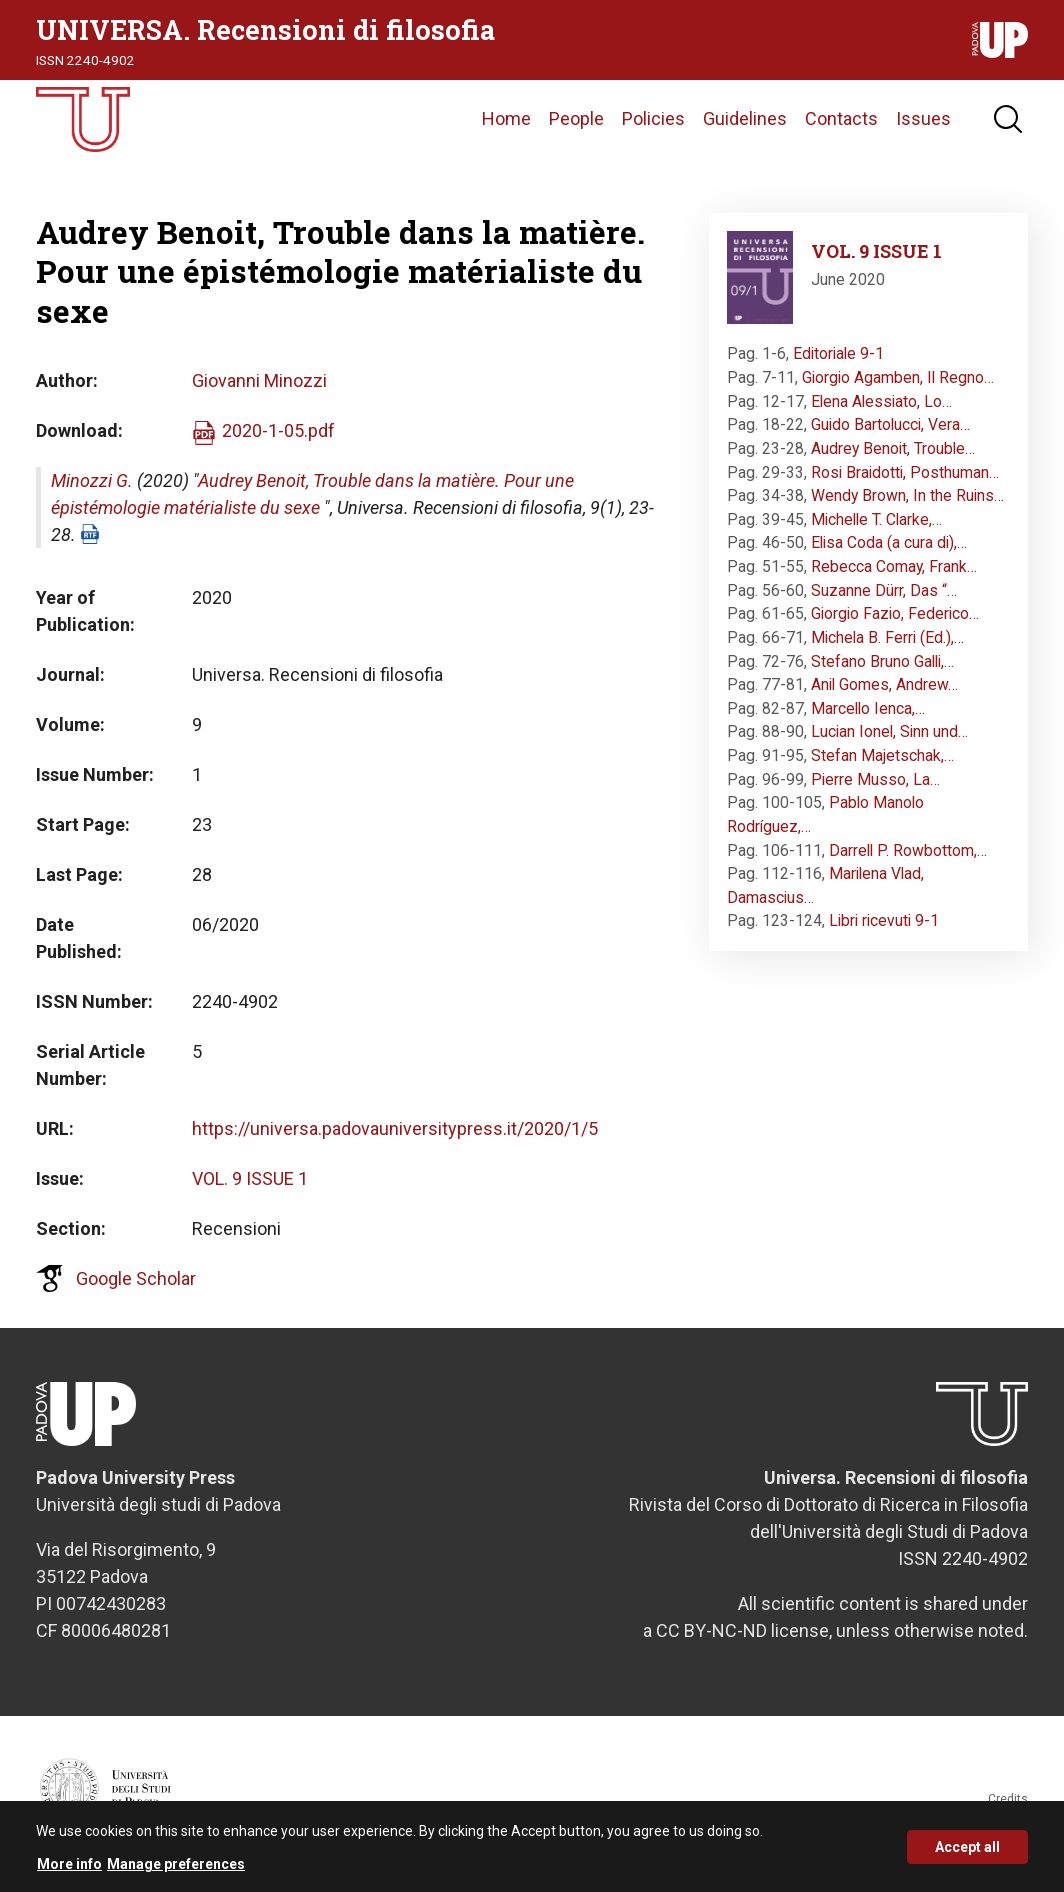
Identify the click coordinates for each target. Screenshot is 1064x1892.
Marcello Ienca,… (868, 719)
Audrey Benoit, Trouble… (893, 459)
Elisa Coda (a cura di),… (889, 554)
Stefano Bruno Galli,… (882, 672)
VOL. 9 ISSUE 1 (250, 1189)
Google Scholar (136, 1289)
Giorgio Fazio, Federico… (895, 624)
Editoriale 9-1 (838, 365)
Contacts (841, 124)
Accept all (967, 1847)
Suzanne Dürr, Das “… (884, 601)
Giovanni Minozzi (259, 391)
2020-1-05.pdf (278, 441)
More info (69, 1864)
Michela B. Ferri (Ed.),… (887, 648)
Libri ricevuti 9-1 (884, 932)
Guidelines (745, 124)
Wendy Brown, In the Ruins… (907, 506)
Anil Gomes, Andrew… (884, 695)
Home (506, 124)
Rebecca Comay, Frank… (894, 577)
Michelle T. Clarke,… (876, 530)
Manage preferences (176, 1864)
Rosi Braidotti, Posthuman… (905, 483)
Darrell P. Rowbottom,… (908, 861)
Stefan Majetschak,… (882, 766)
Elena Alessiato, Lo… (881, 412)
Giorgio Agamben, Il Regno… (898, 388)
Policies (653, 124)
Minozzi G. (92, 491)
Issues (923, 124)
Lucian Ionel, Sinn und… (889, 743)
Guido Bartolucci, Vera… (890, 435)
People (576, 124)
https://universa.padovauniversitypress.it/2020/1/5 (395, 1139)
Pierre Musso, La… (875, 790)
